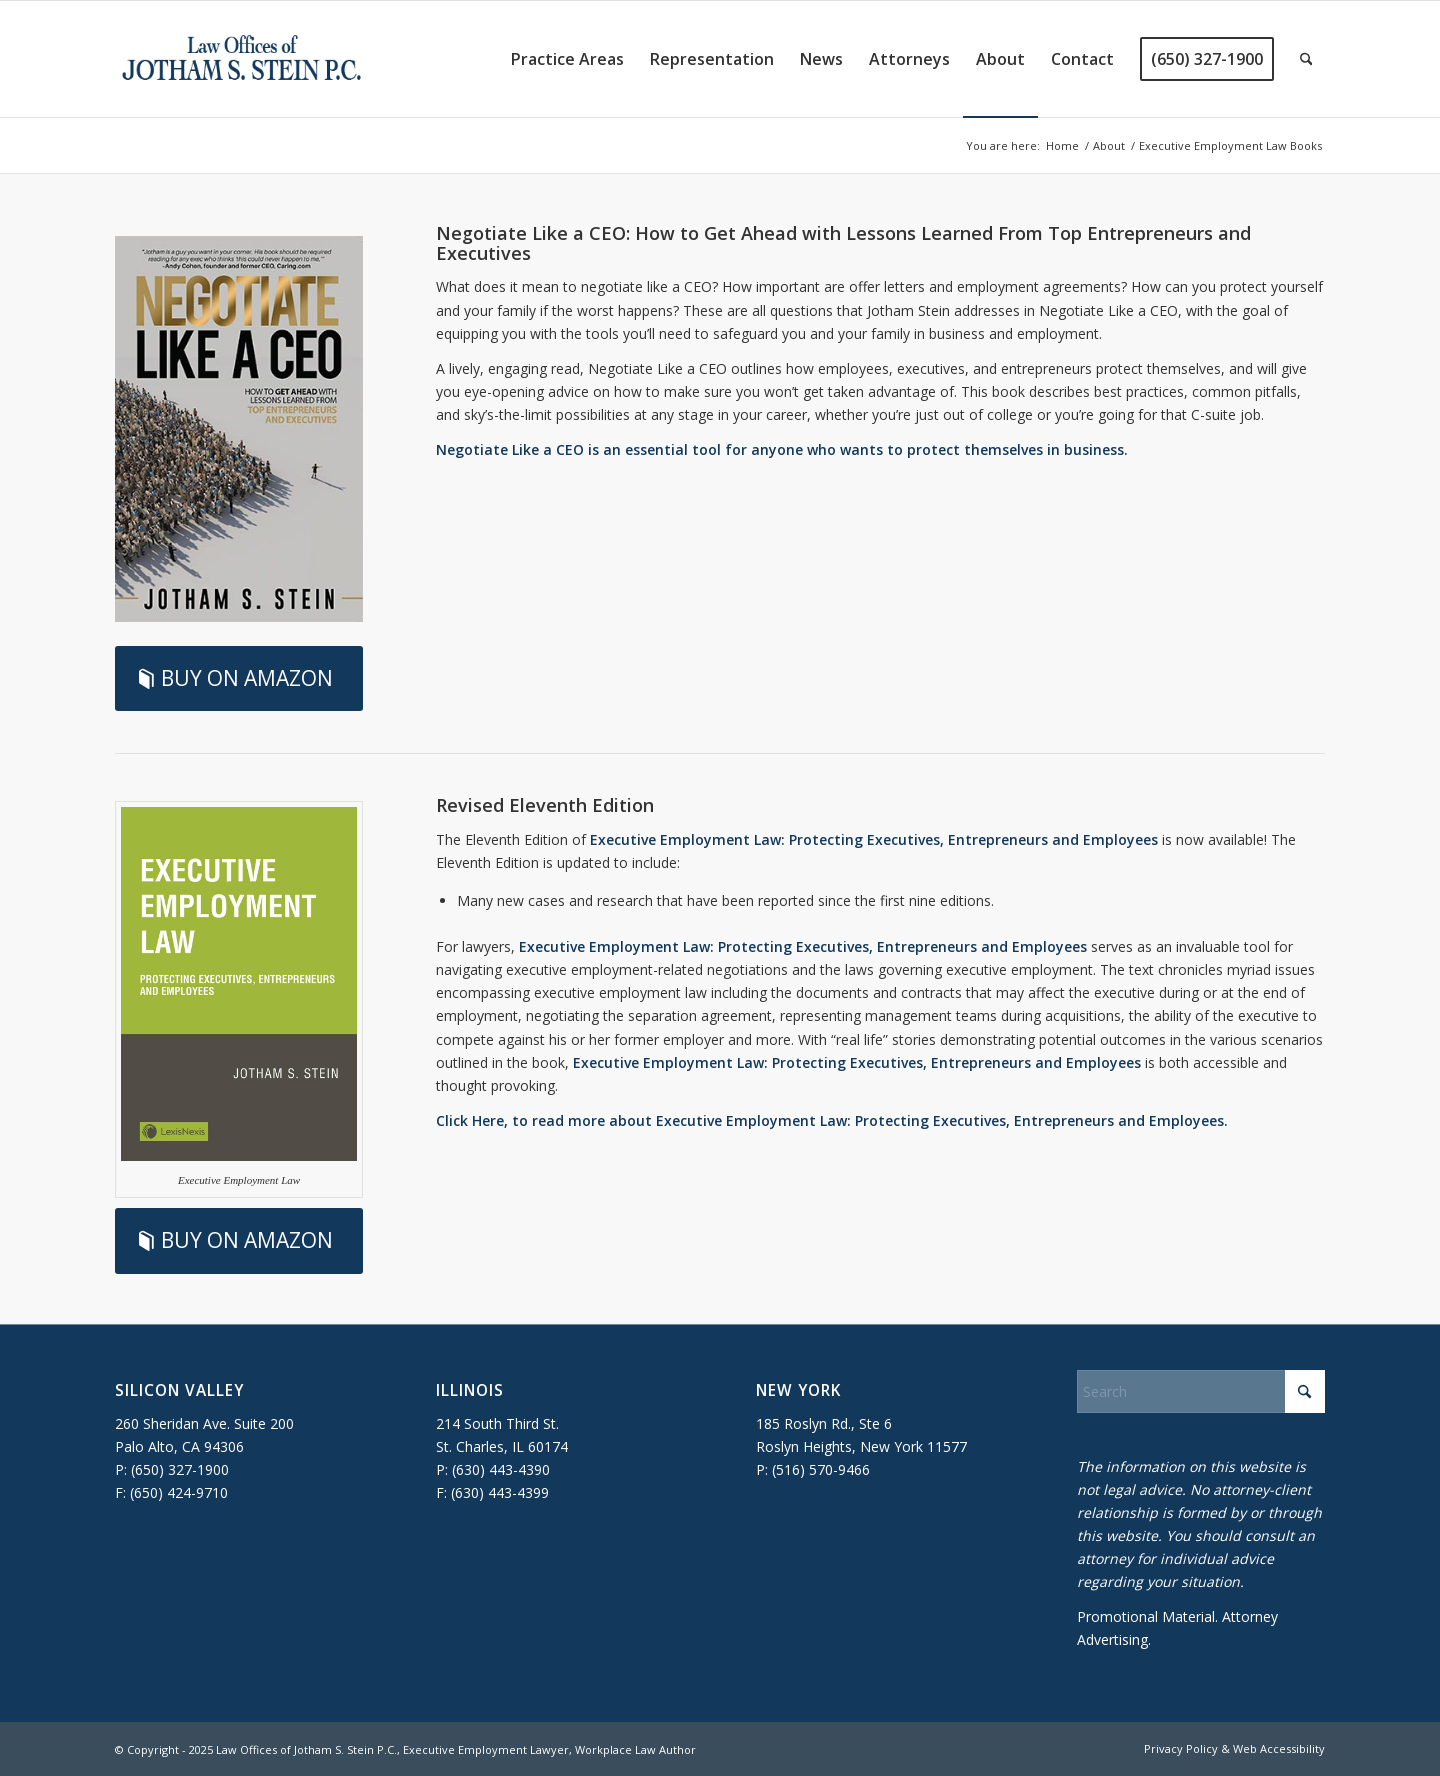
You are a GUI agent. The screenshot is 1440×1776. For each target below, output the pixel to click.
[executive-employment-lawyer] (241, 59)
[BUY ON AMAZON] (239, 678)
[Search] (1306, 59)
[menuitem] (567, 59)
